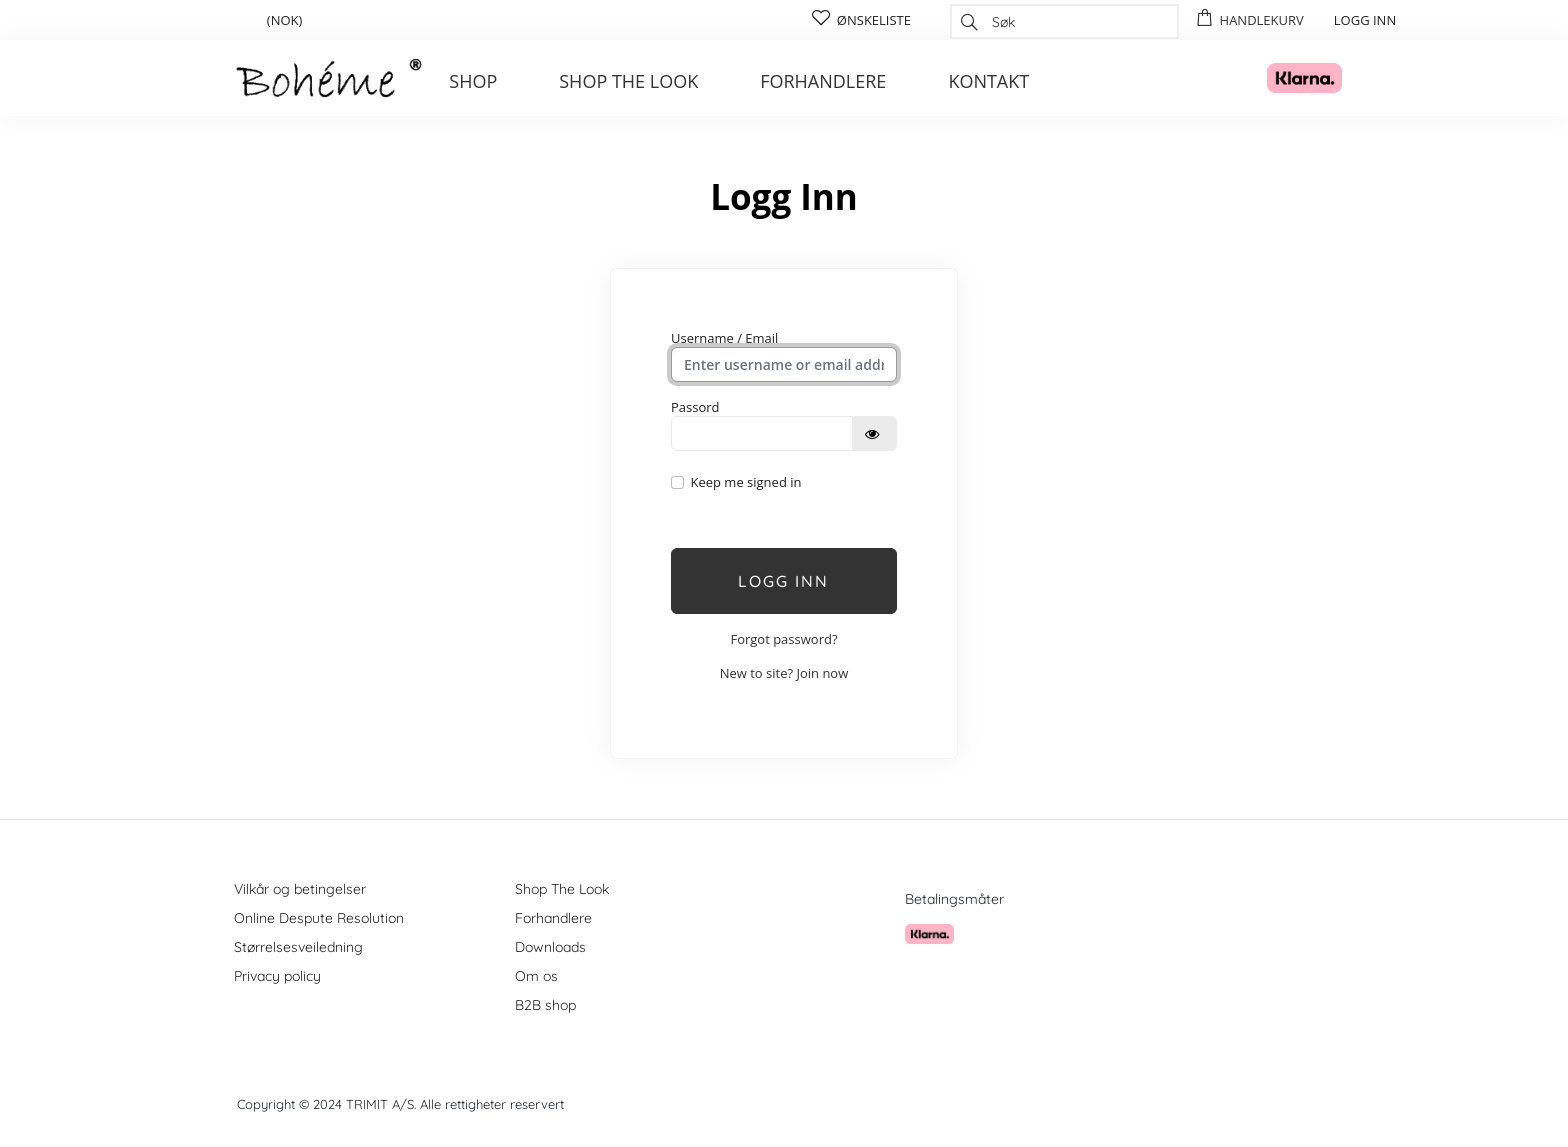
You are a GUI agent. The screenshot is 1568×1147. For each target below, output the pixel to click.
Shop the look (628, 81)
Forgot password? (783, 639)
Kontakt (988, 81)
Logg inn (783, 581)
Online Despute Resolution (319, 918)
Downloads (550, 947)
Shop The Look (562, 889)
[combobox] (1064, 21)
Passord (695, 407)
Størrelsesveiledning (298, 947)
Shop (473, 81)
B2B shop (545, 1005)
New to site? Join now (784, 673)
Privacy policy (277, 976)
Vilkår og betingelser (300, 889)
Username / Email (724, 338)
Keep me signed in (745, 482)
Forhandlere (823, 81)
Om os (536, 976)
